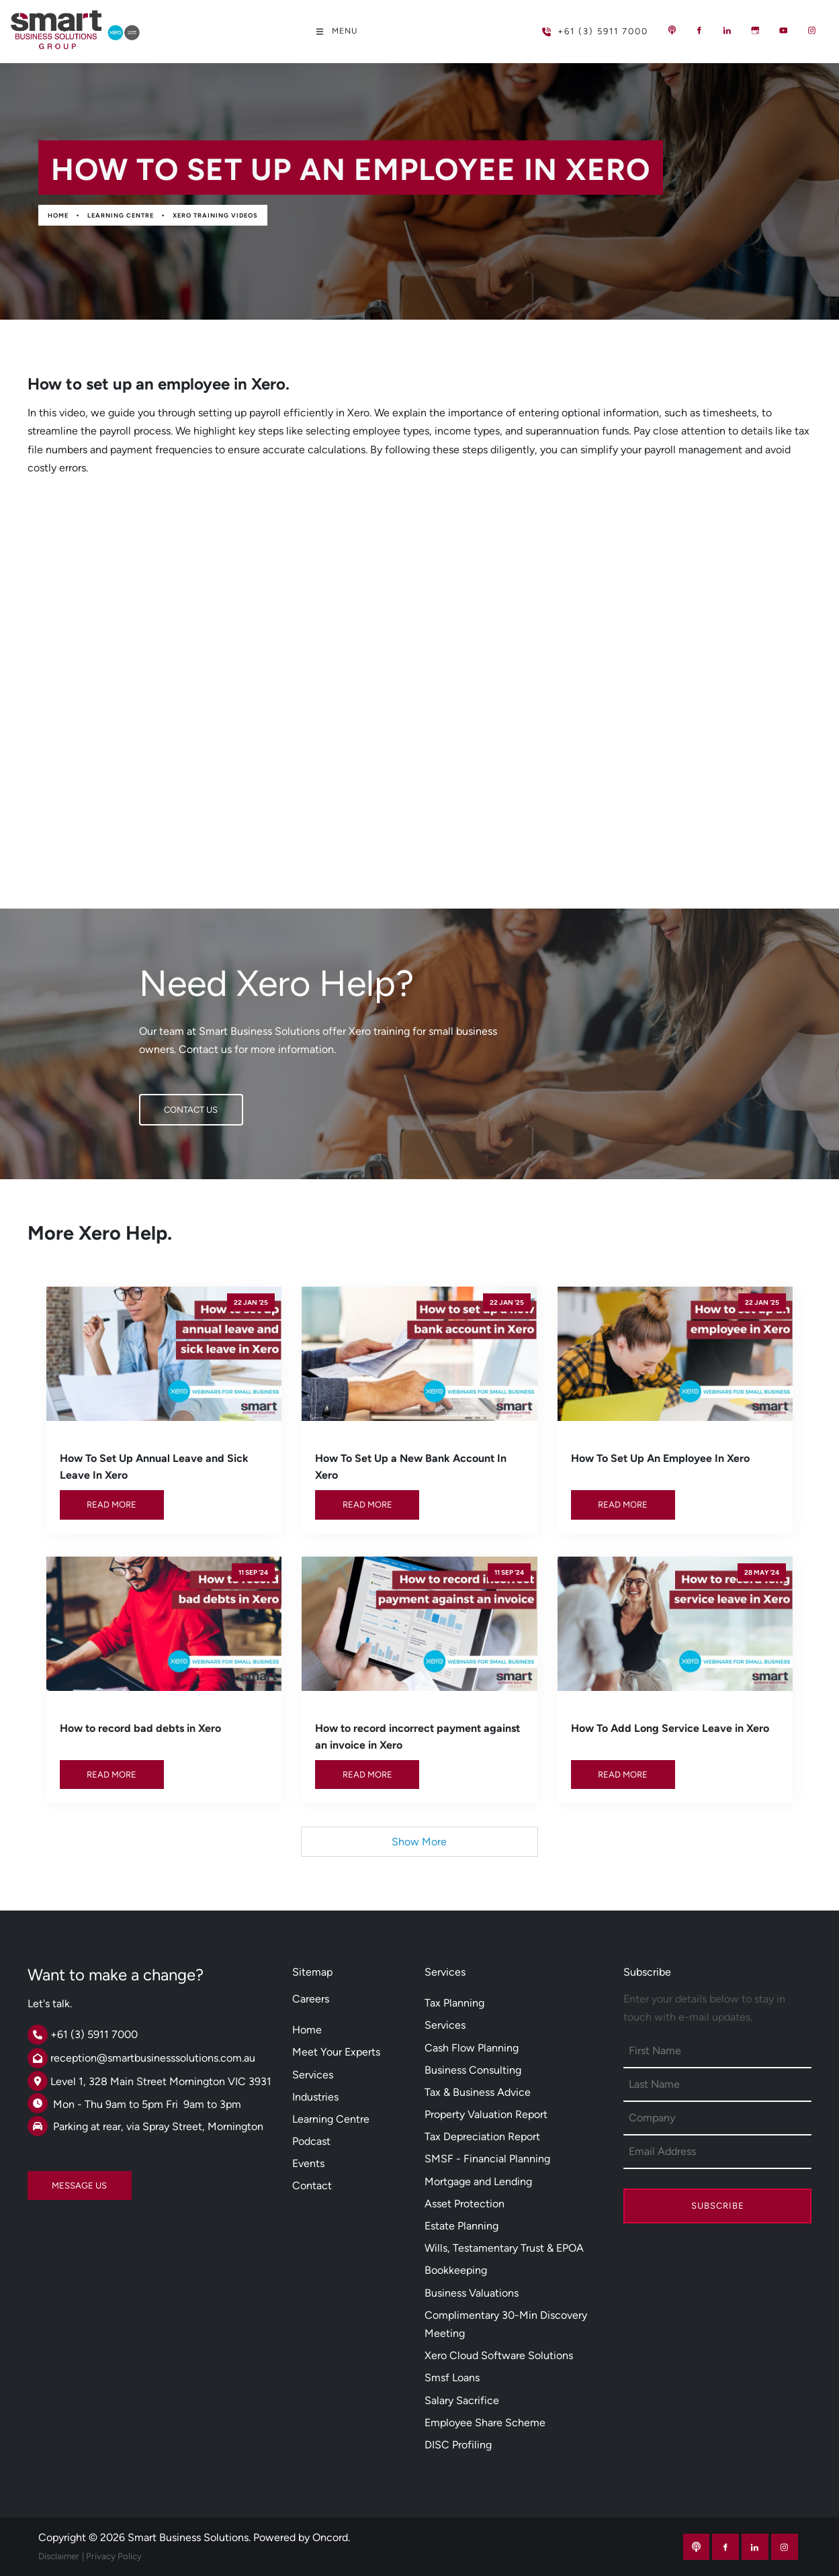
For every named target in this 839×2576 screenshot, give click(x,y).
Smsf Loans (452, 2377)
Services (312, 2074)
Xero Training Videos (215, 215)
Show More (419, 1841)
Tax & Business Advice (478, 2092)
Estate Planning (461, 2225)
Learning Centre (120, 215)
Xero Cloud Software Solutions (499, 2355)
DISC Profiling (458, 2444)
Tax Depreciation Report (482, 2136)
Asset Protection (464, 2203)
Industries (315, 2096)
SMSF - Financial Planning (487, 2158)
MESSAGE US (55, 2180)
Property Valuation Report (486, 2114)
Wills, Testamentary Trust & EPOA (504, 2248)
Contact (312, 2185)
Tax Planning (454, 2002)
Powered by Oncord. (301, 2537)
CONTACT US (166, 1103)
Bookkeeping (456, 2270)
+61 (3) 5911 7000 (573, 26)
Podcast (311, 2141)
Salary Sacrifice (462, 2400)
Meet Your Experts (336, 2051)
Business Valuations (472, 2293)
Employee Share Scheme (485, 2422)
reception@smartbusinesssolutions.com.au (152, 2058)
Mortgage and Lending (478, 2181)
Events (308, 2163)
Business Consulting (473, 2070)
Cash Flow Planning (472, 2047)
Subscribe (717, 2206)
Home (58, 215)
